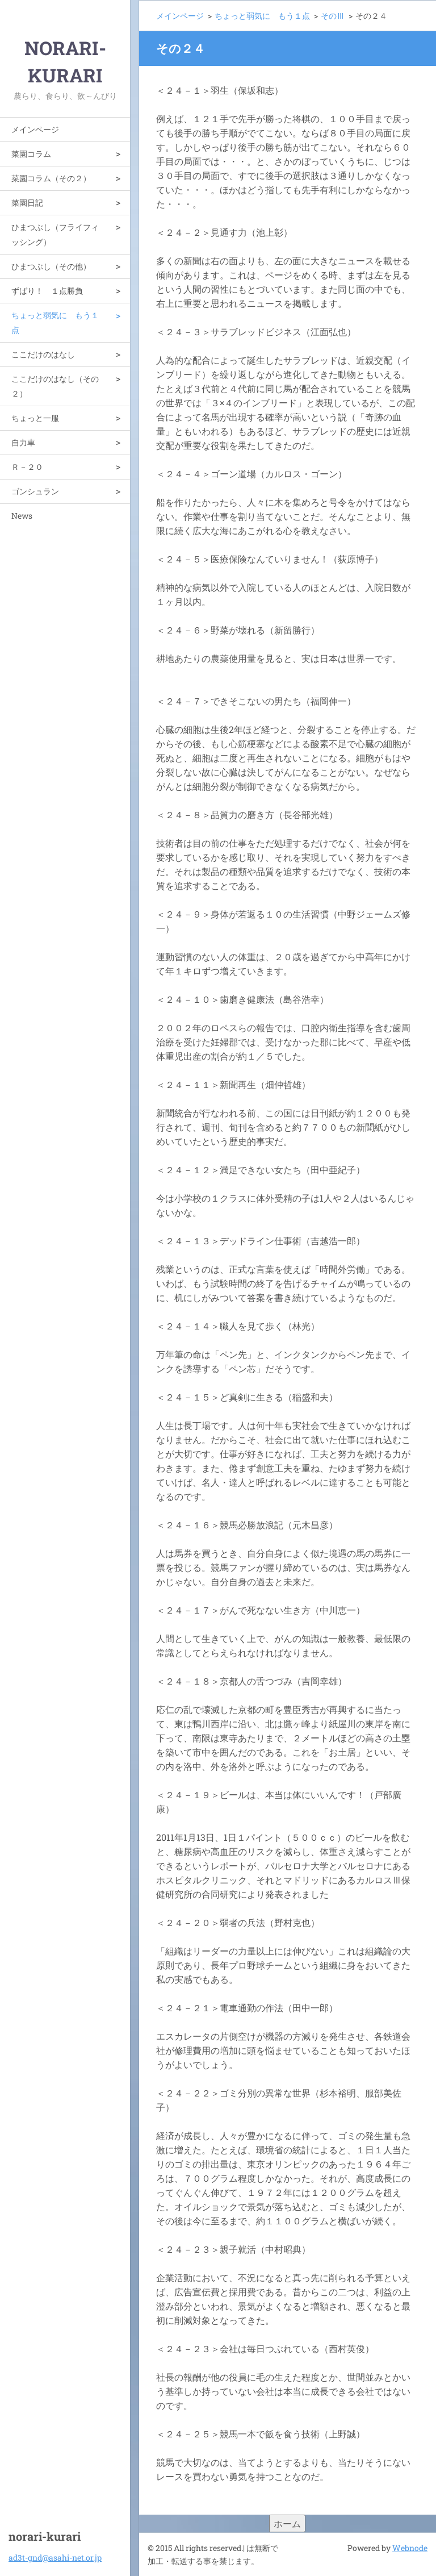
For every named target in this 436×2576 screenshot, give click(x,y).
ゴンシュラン (35, 491)
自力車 (23, 442)
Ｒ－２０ (27, 466)
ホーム (287, 2523)
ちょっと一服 (35, 417)
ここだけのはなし (43, 354)
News (21, 515)
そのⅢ (333, 15)
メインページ (35, 129)
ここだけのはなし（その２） (55, 386)
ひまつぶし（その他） (51, 266)
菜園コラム (31, 153)
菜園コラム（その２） (51, 178)
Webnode (409, 2547)
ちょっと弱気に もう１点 (55, 322)
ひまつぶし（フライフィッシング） (55, 234)
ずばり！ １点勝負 (47, 290)
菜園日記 (27, 202)
